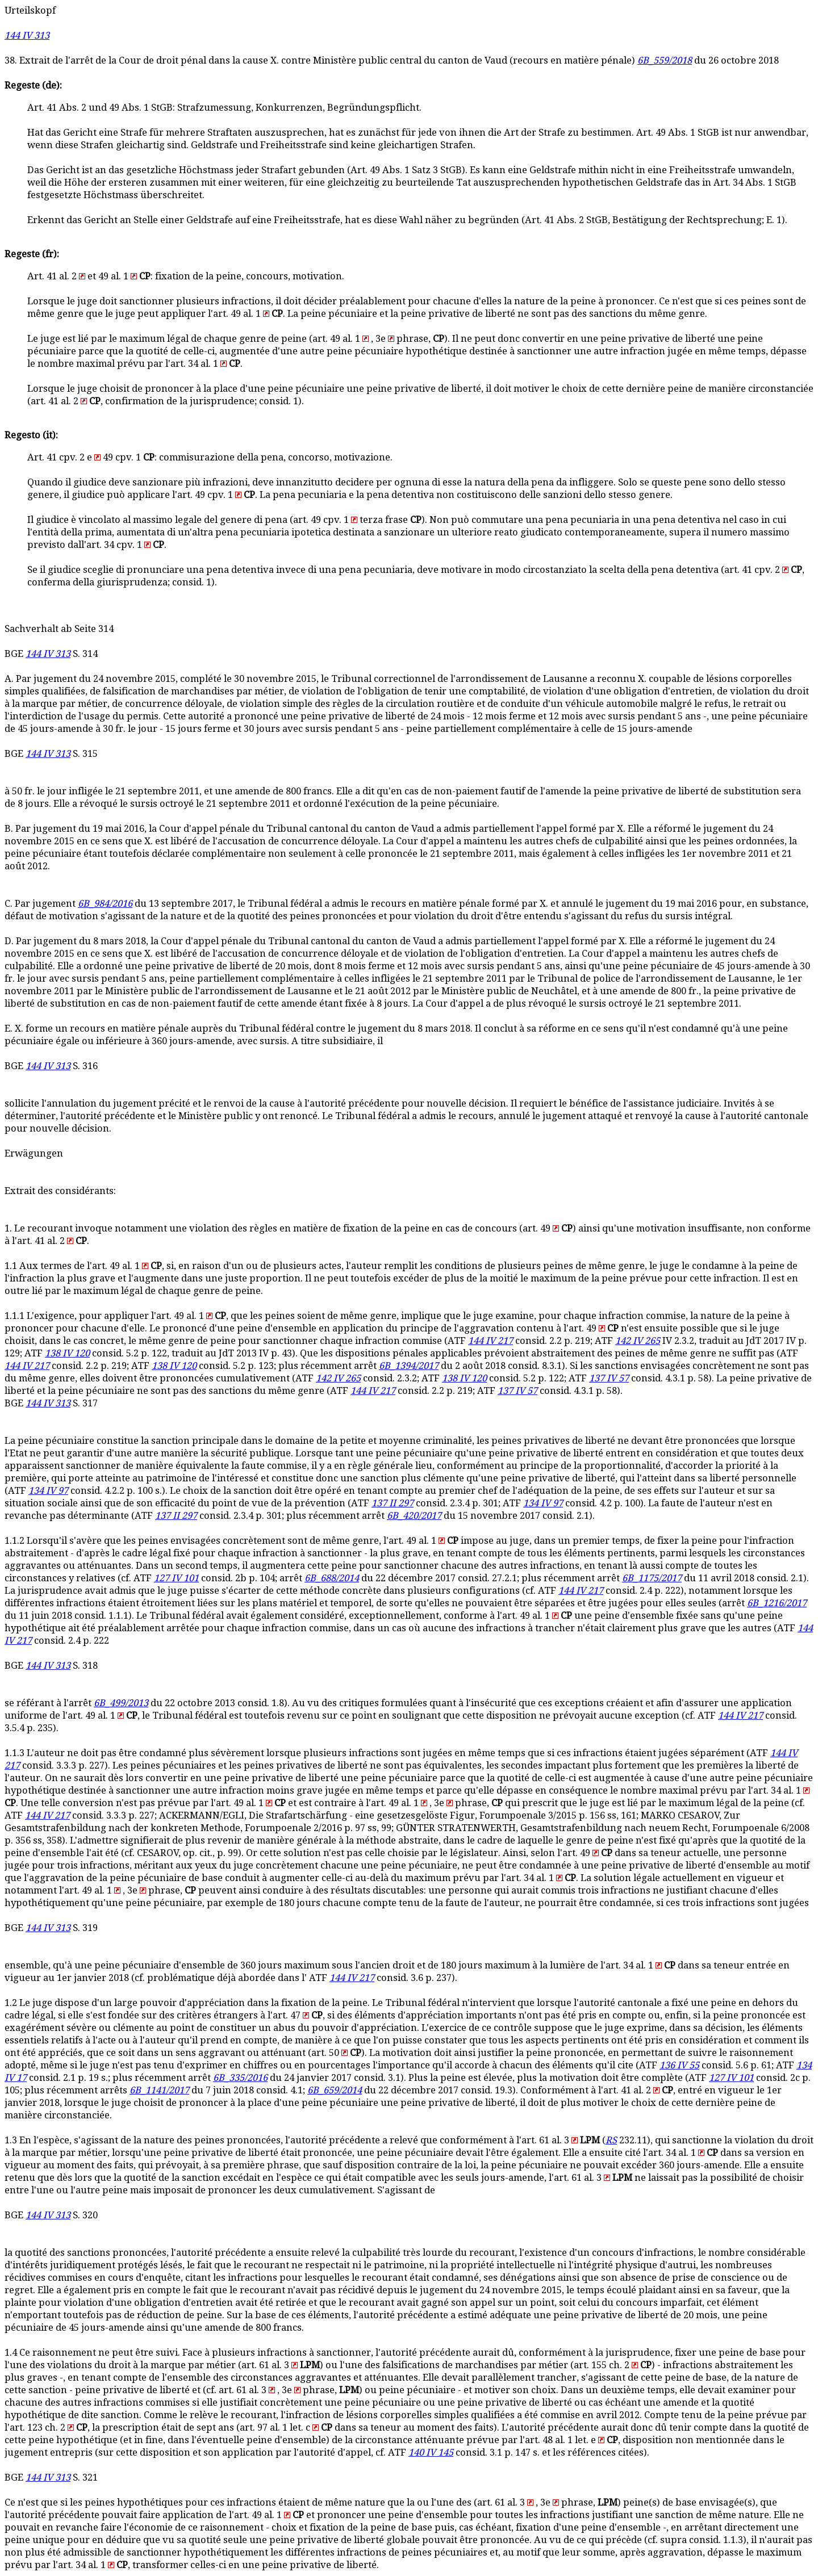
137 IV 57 (609, 1378)
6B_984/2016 (105, 903)
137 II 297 (393, 1503)
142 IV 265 (637, 1340)
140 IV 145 (430, 2452)
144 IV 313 (27, 35)
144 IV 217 (490, 1340)
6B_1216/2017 (777, 1603)
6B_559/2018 (664, 60)
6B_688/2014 (331, 1578)
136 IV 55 (679, 2065)
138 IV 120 (67, 1353)
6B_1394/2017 (409, 1365)
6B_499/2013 (121, 1703)
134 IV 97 (48, 1490)
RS (611, 2140)
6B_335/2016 (240, 2077)
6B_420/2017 (414, 1515)
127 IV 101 (176, 1578)
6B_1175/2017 (652, 1578)
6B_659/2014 (334, 2090)
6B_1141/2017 (159, 2090)
